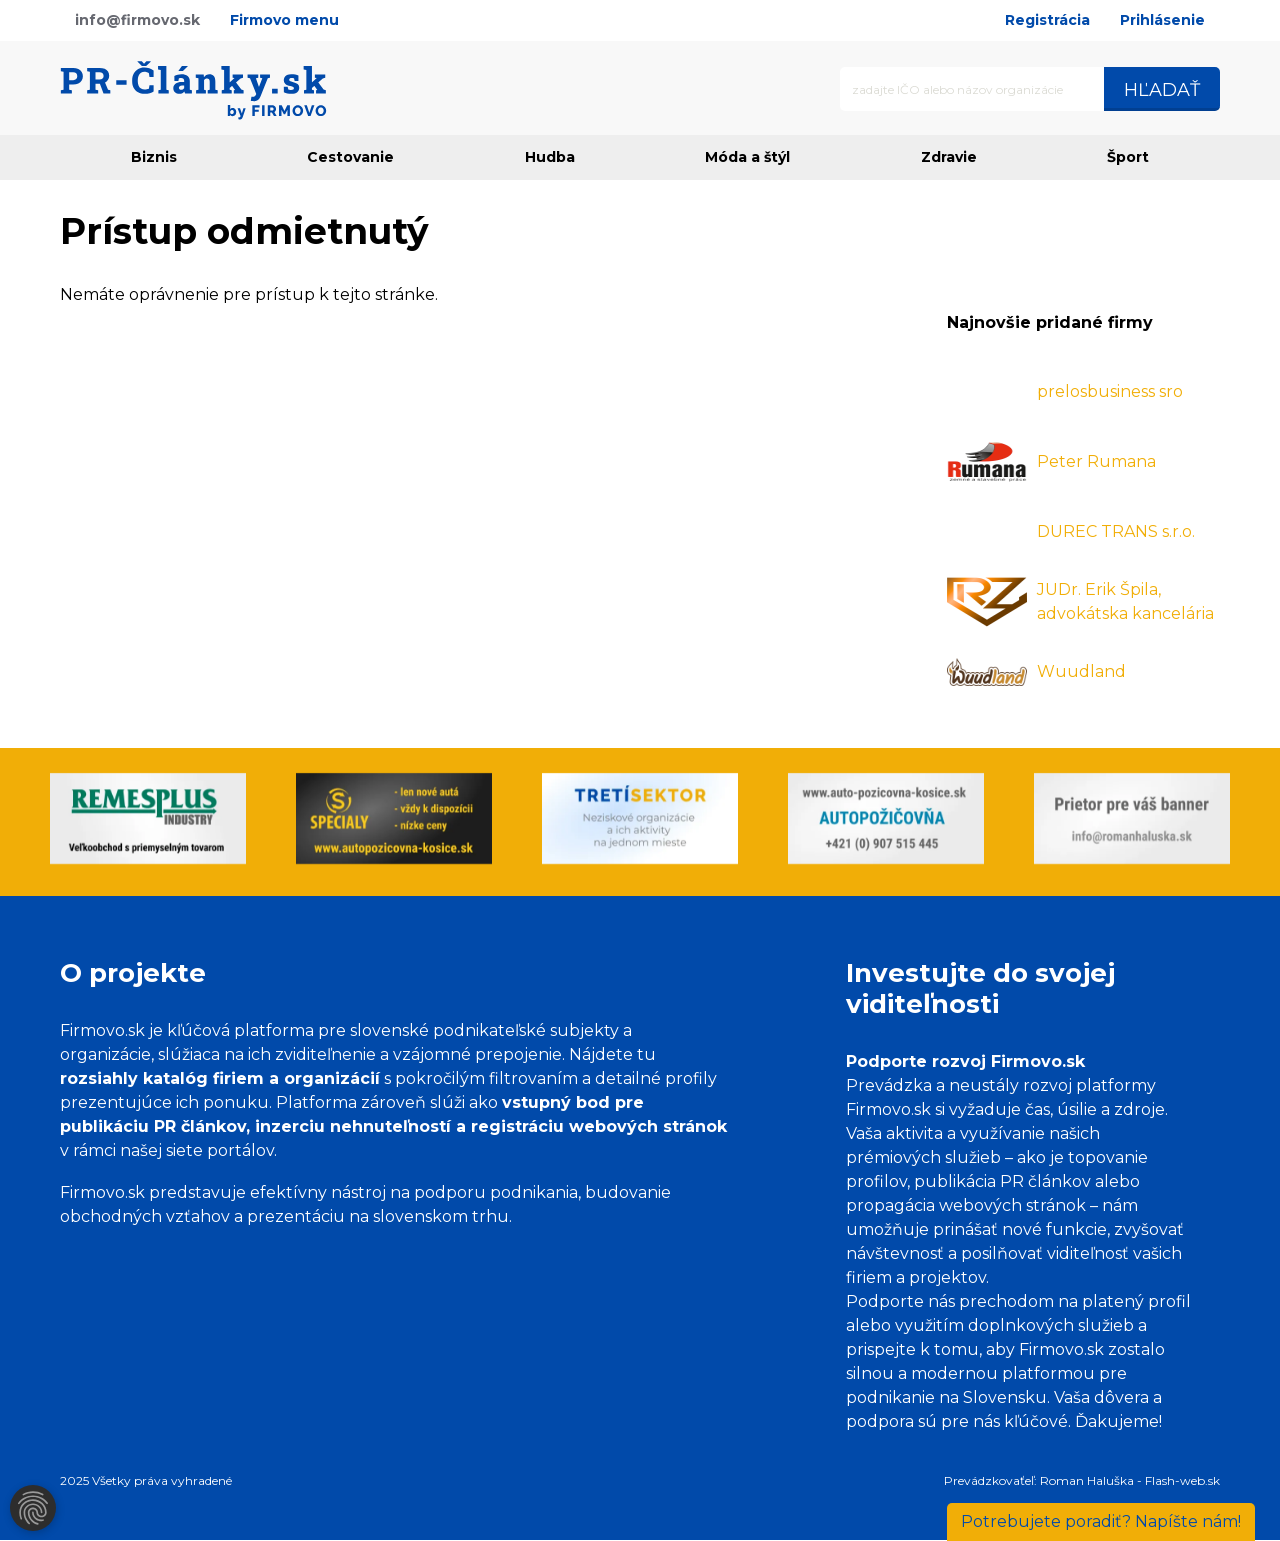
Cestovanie (350, 157)
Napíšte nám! (1101, 1521)
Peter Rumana (1096, 461)
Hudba (550, 157)
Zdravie (949, 157)
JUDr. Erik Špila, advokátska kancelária (1125, 601)
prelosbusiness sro (1110, 391)
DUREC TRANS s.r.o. (1116, 531)
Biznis (154, 157)
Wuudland (1081, 671)
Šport (1128, 157)
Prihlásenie (1162, 20)
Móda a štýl (747, 157)
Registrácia (1047, 20)
